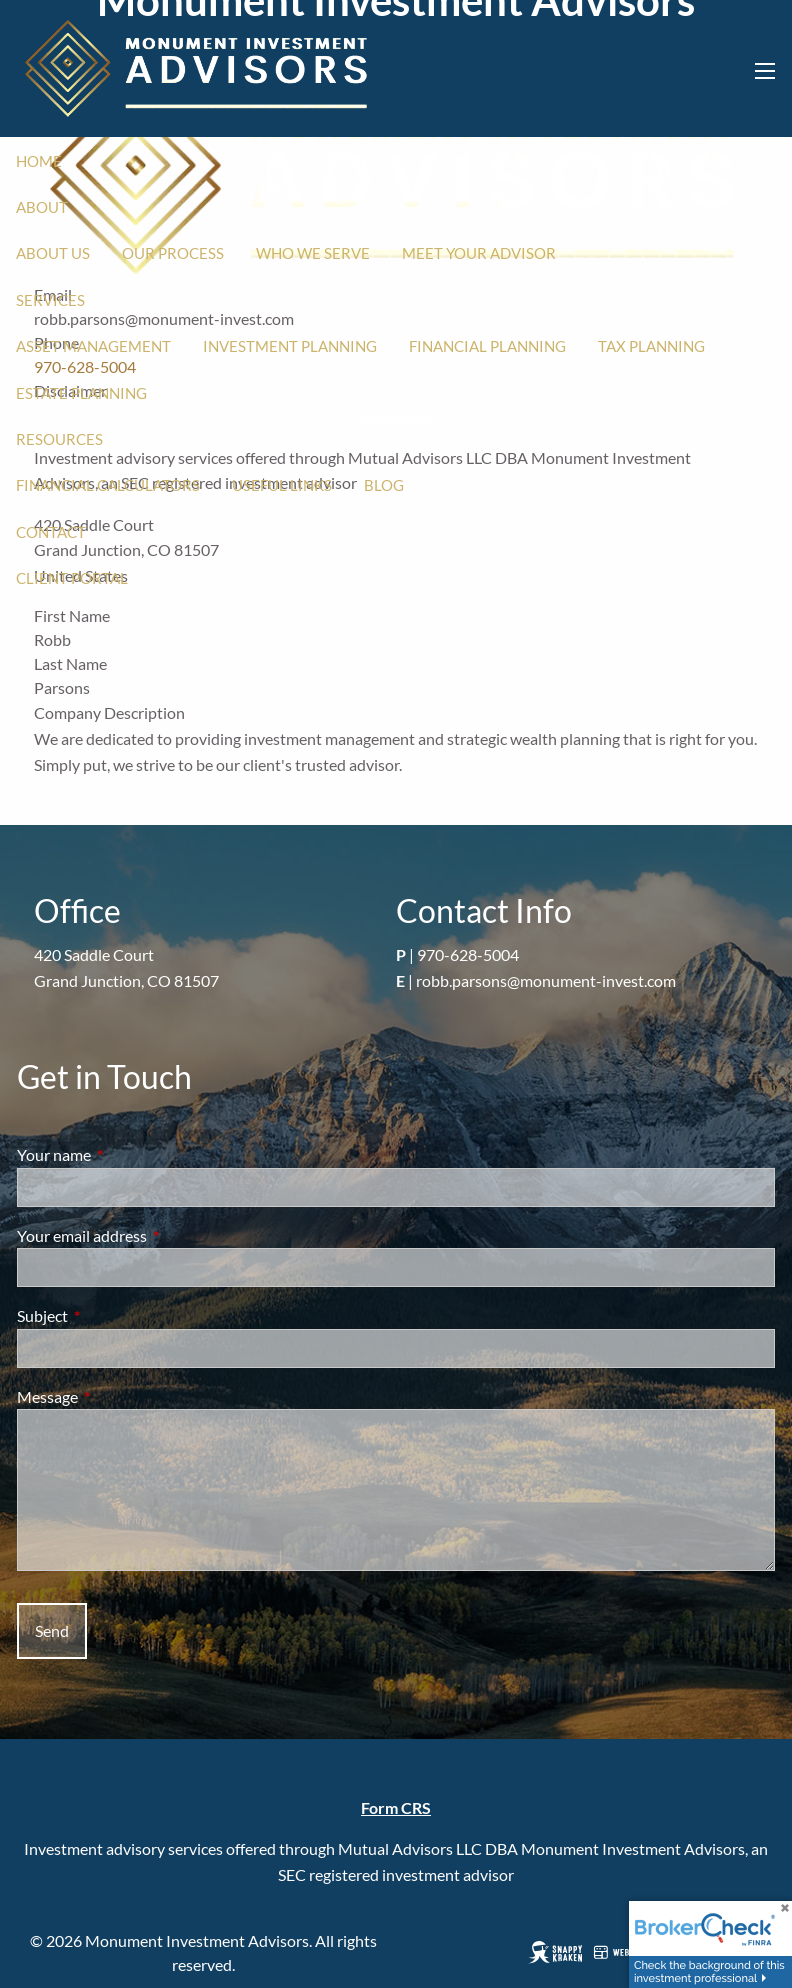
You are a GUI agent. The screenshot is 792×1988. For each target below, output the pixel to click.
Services (50, 300)
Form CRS (396, 1807)
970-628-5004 (468, 954)
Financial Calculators (108, 485)
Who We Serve (313, 253)
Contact (51, 532)
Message (119, 1396)
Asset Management (93, 346)
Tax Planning (651, 346)
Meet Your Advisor (479, 253)
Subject (114, 1315)
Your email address (154, 1235)
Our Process (173, 253)
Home (39, 161)
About (42, 207)
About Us (53, 253)
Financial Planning (487, 346)
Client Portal (72, 578)
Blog (384, 485)
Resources (59, 439)
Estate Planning (81, 393)
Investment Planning (290, 346)
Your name (126, 1154)
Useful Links (282, 485)
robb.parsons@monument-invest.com (546, 980)
